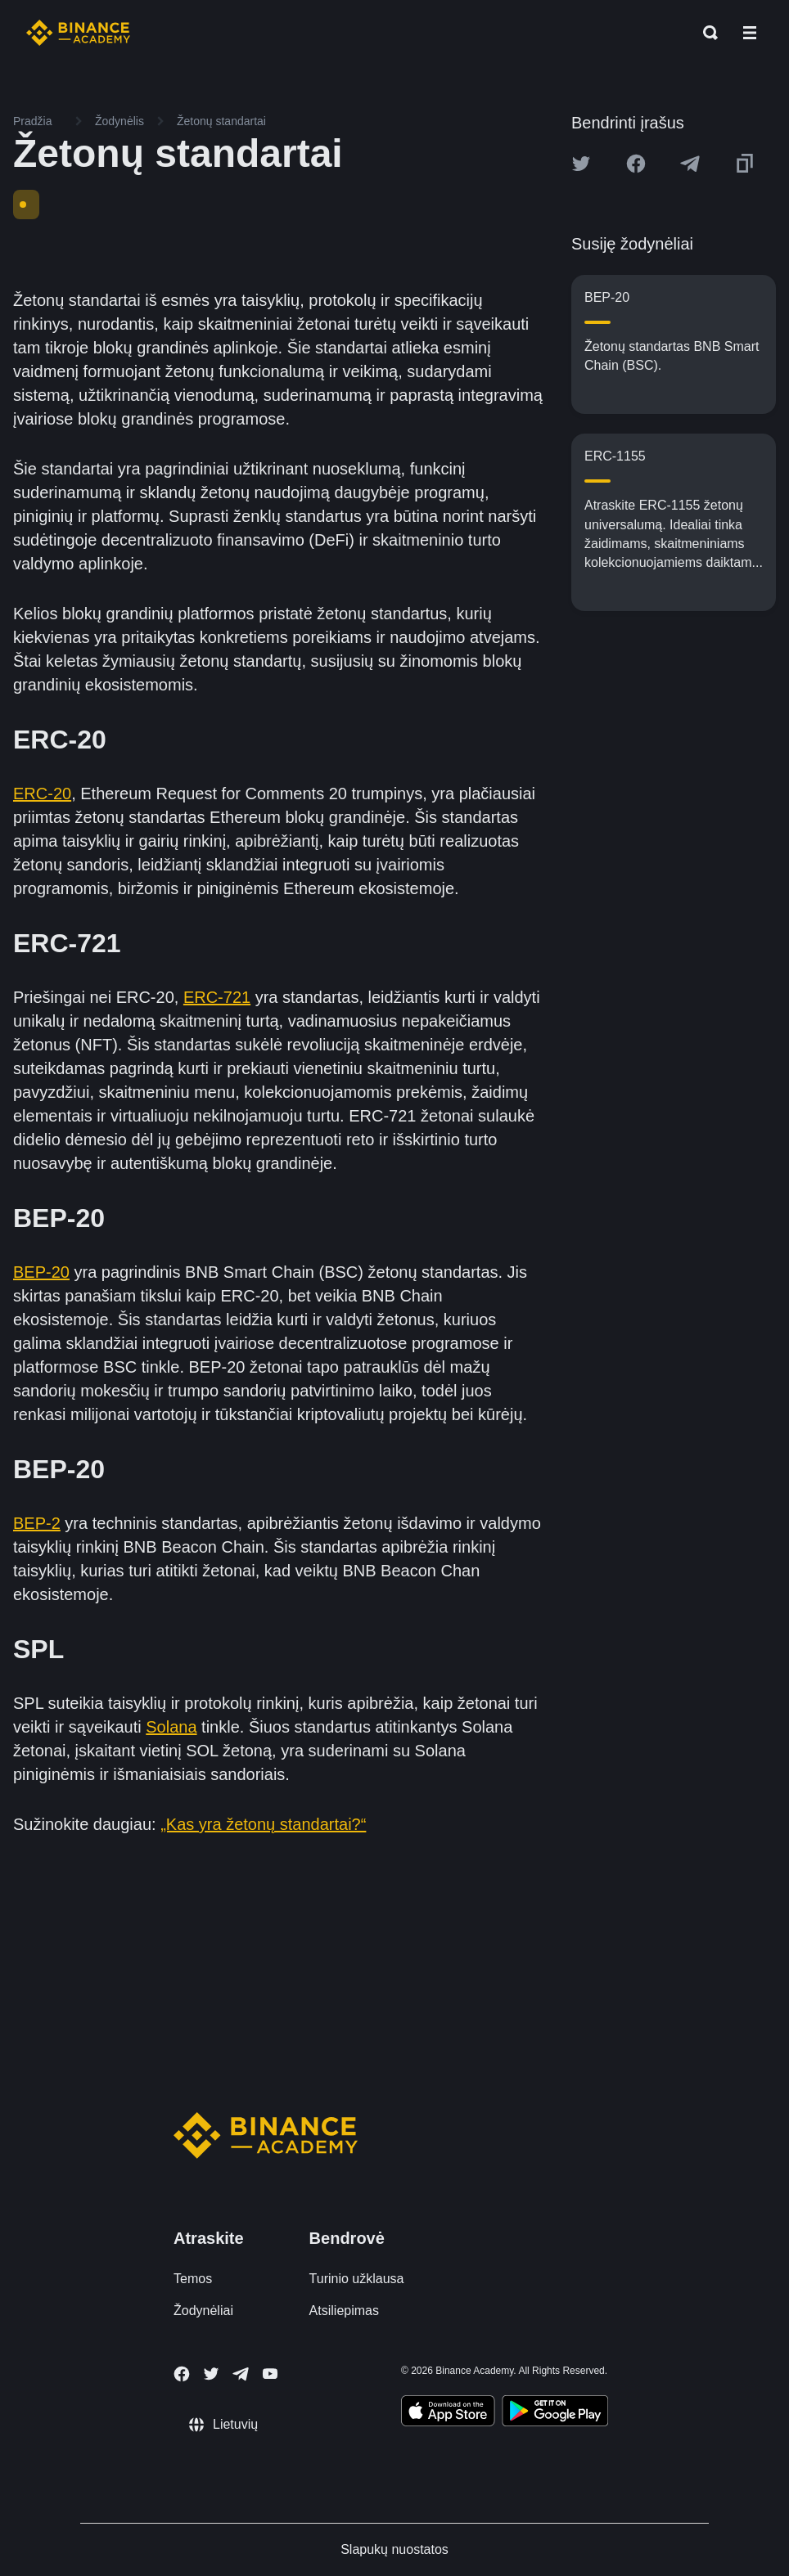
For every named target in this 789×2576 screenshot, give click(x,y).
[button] (750, 33)
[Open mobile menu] (749, 32)
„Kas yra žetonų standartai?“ (263, 1824)
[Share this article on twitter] (581, 163)
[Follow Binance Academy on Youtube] (270, 2373)
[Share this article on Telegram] (690, 163)
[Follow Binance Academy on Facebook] (182, 2374)
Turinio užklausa (356, 2279)
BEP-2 (37, 1523)
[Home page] (78, 33)
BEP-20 (41, 1272)
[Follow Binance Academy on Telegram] (240, 2374)
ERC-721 (216, 997)
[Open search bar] (705, 32)
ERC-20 (42, 793)
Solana (171, 1727)
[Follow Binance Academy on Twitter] (211, 2373)
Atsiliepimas (344, 2311)
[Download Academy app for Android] (555, 2413)
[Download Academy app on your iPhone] (448, 2413)
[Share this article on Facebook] (636, 163)
